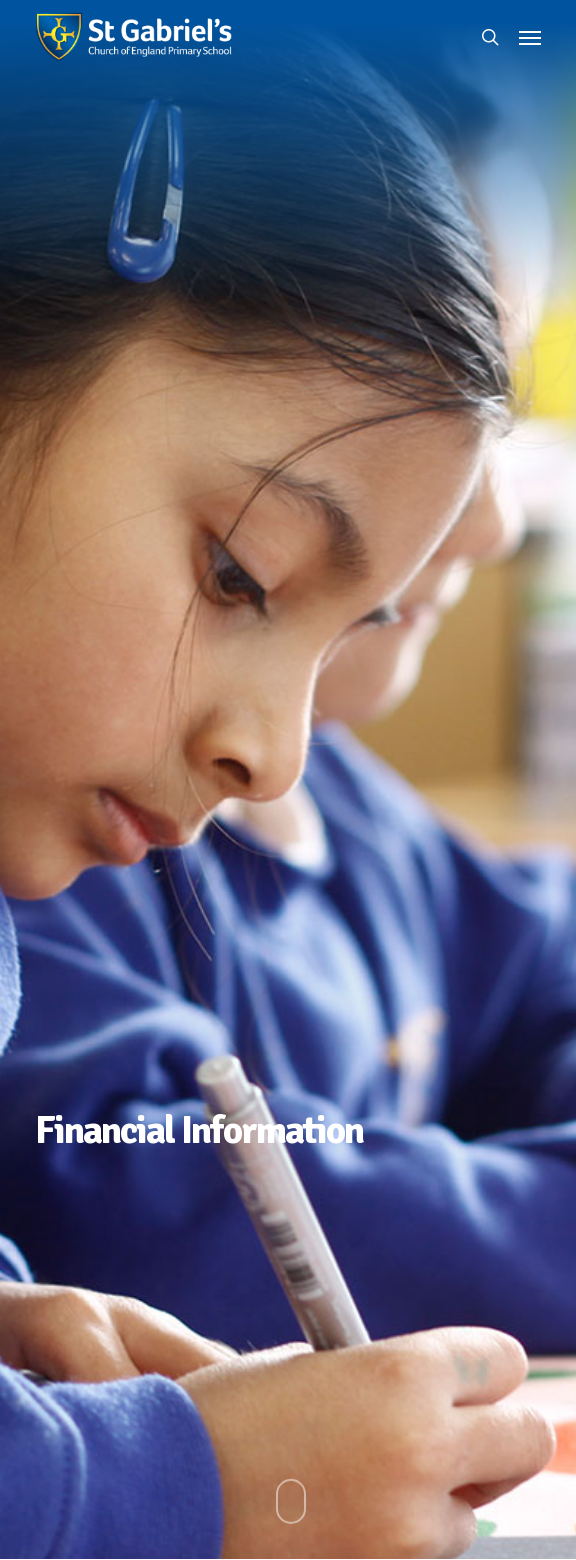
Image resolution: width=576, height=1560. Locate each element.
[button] (530, 37)
